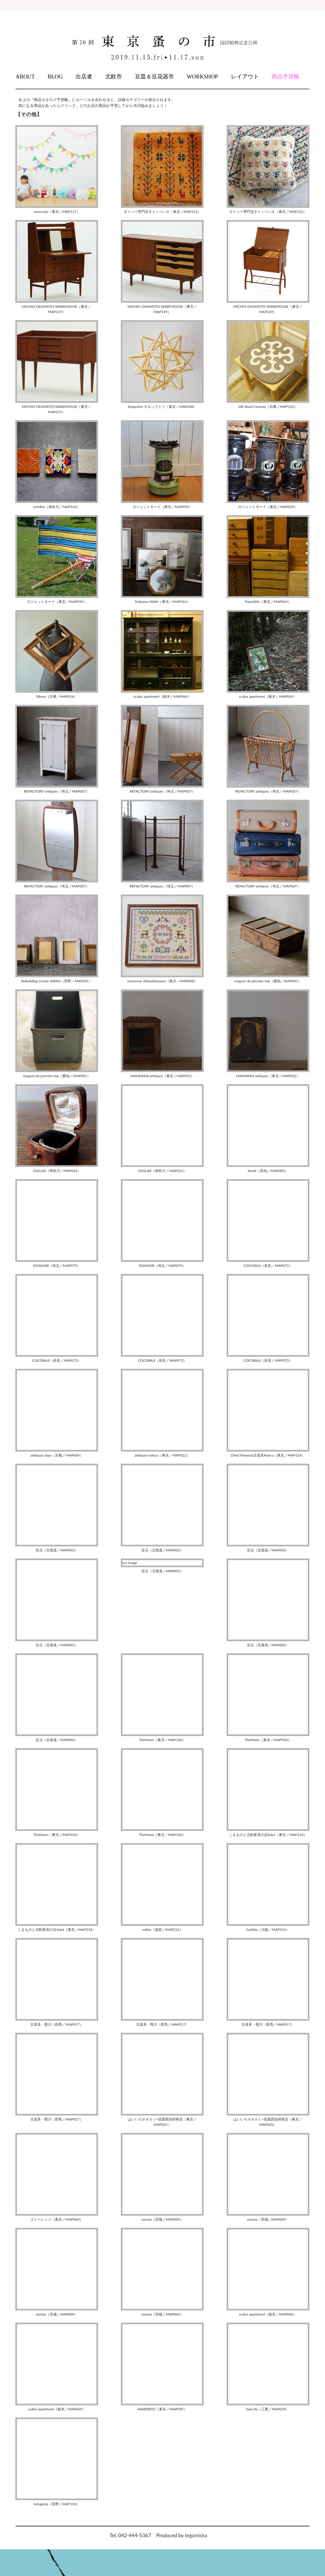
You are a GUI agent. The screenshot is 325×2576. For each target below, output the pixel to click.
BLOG (55, 76)
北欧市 (113, 76)
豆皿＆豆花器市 (154, 76)
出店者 (84, 76)
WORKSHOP (202, 76)
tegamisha (196, 2535)
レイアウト (245, 76)
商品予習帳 (285, 76)
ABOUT (25, 76)
